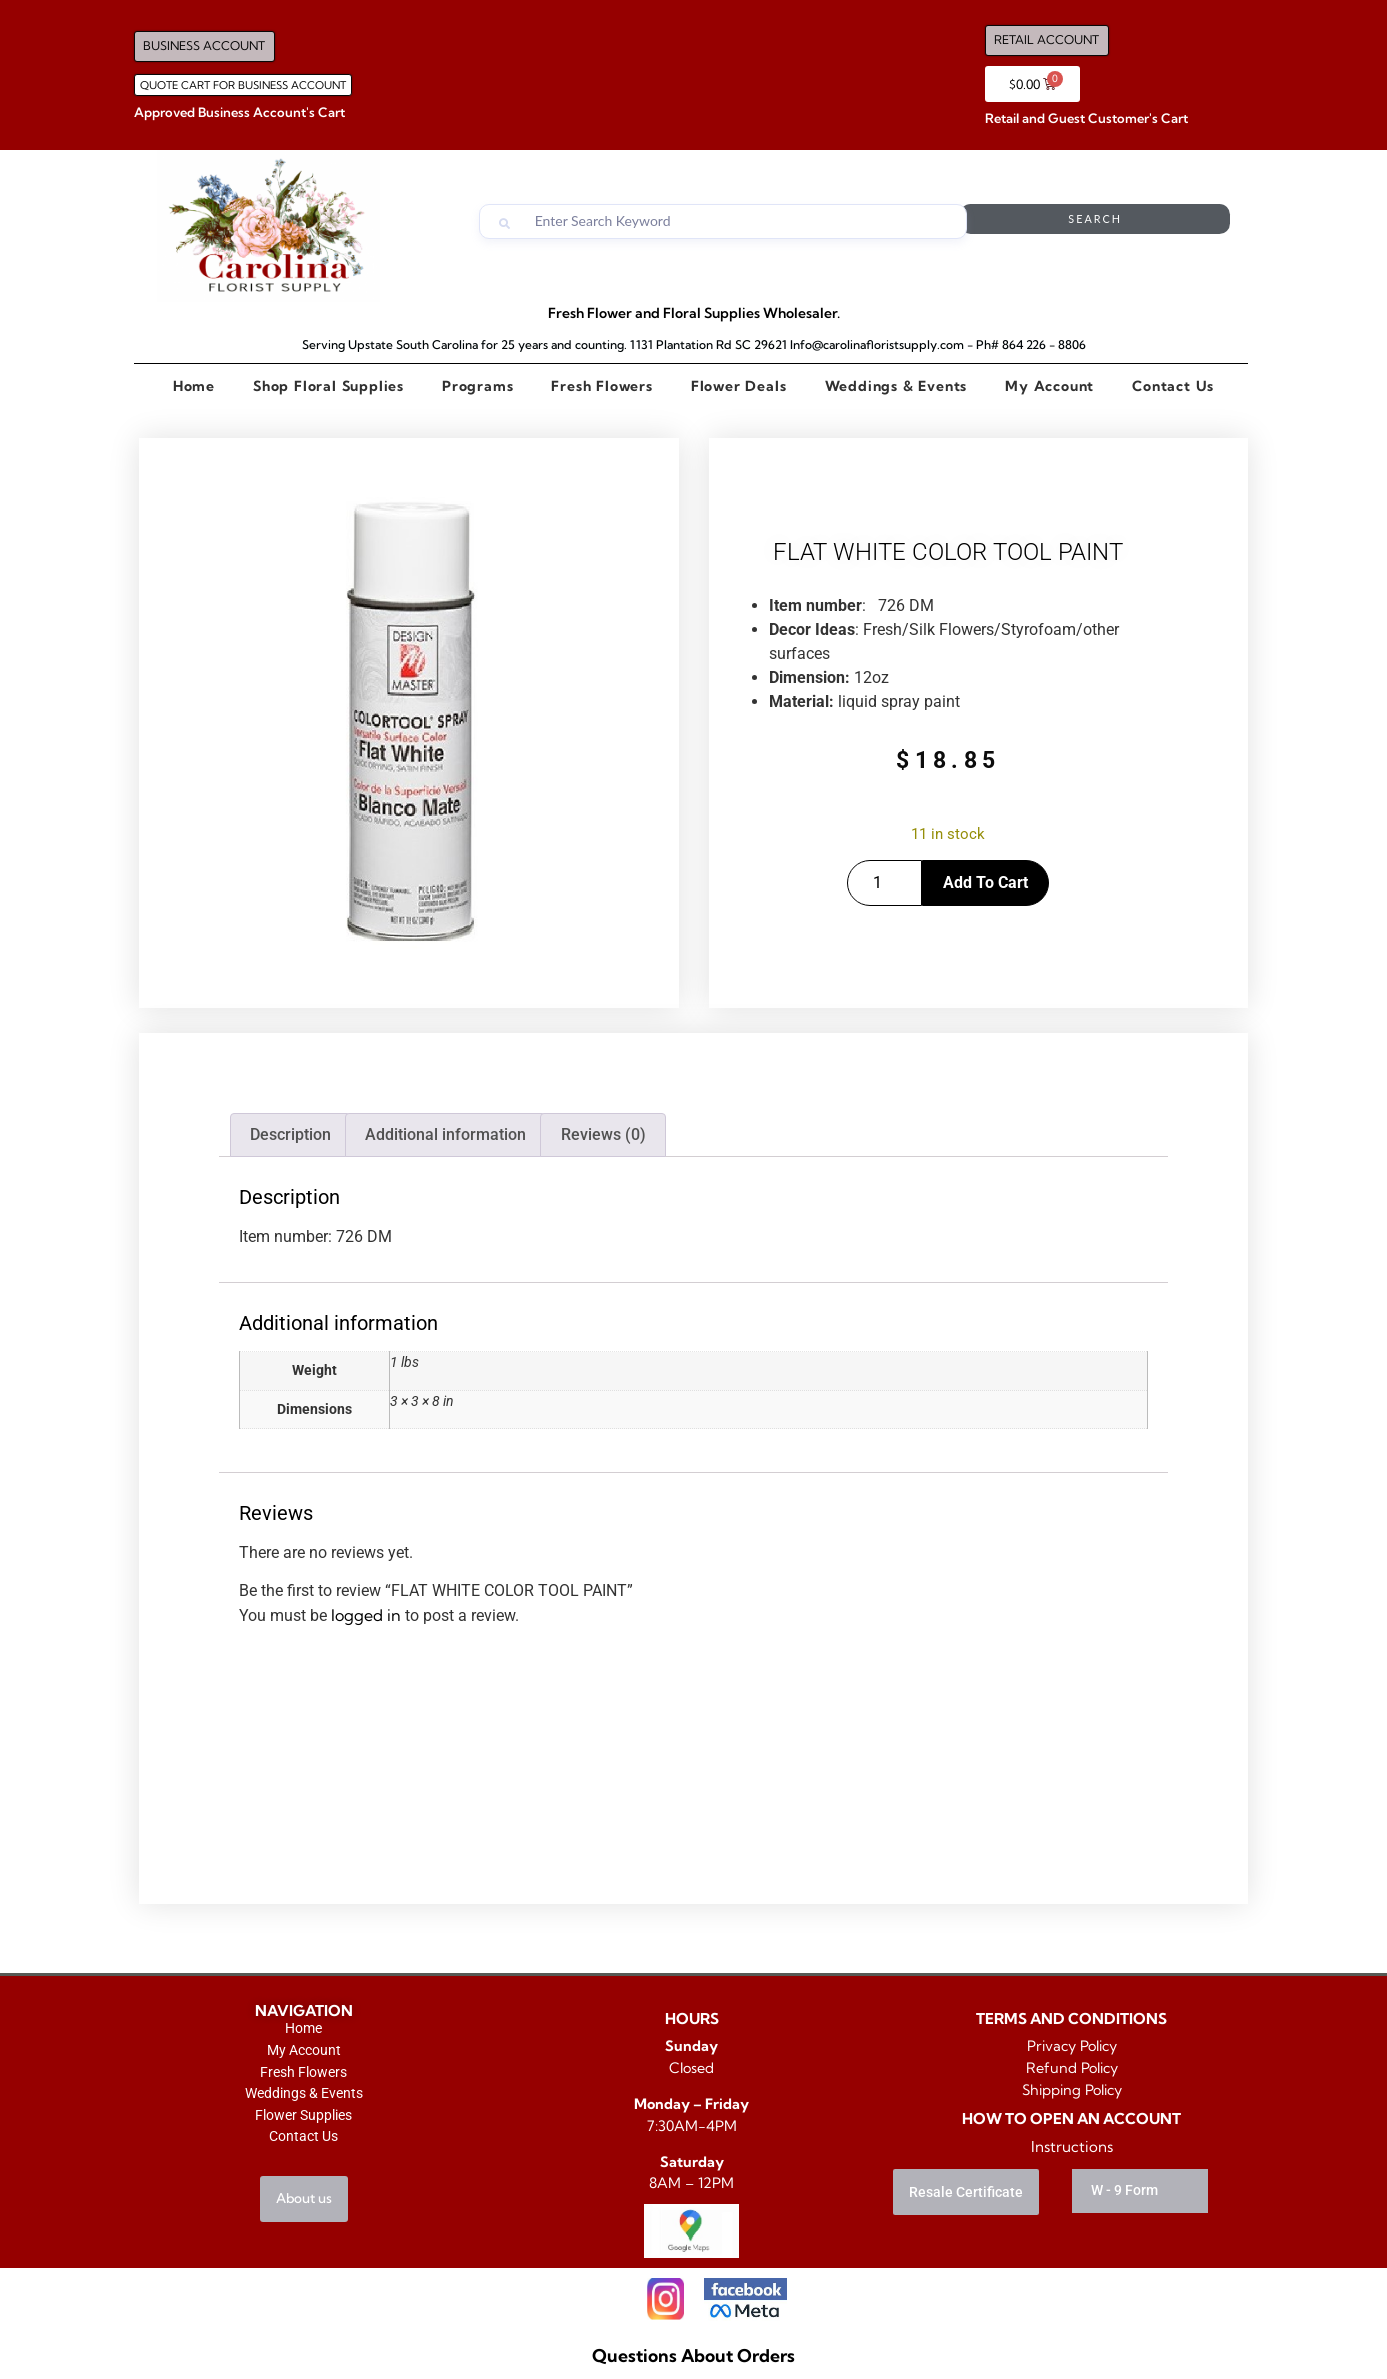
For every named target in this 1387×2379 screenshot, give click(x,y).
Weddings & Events (896, 386)
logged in (366, 1615)
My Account (1049, 386)
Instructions (1072, 2146)
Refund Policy (1072, 2068)
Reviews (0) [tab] (603, 1134)
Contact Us (1173, 386)
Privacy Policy (1072, 2046)
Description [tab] (290, 1134)
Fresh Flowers (601, 386)
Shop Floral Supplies (328, 386)
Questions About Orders (693, 2355)
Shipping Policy (1072, 2090)
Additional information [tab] (445, 1134)
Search (1150, 221)
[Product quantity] (884, 883)
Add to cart (985, 882)
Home (194, 386)
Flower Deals (739, 386)
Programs (477, 386)
